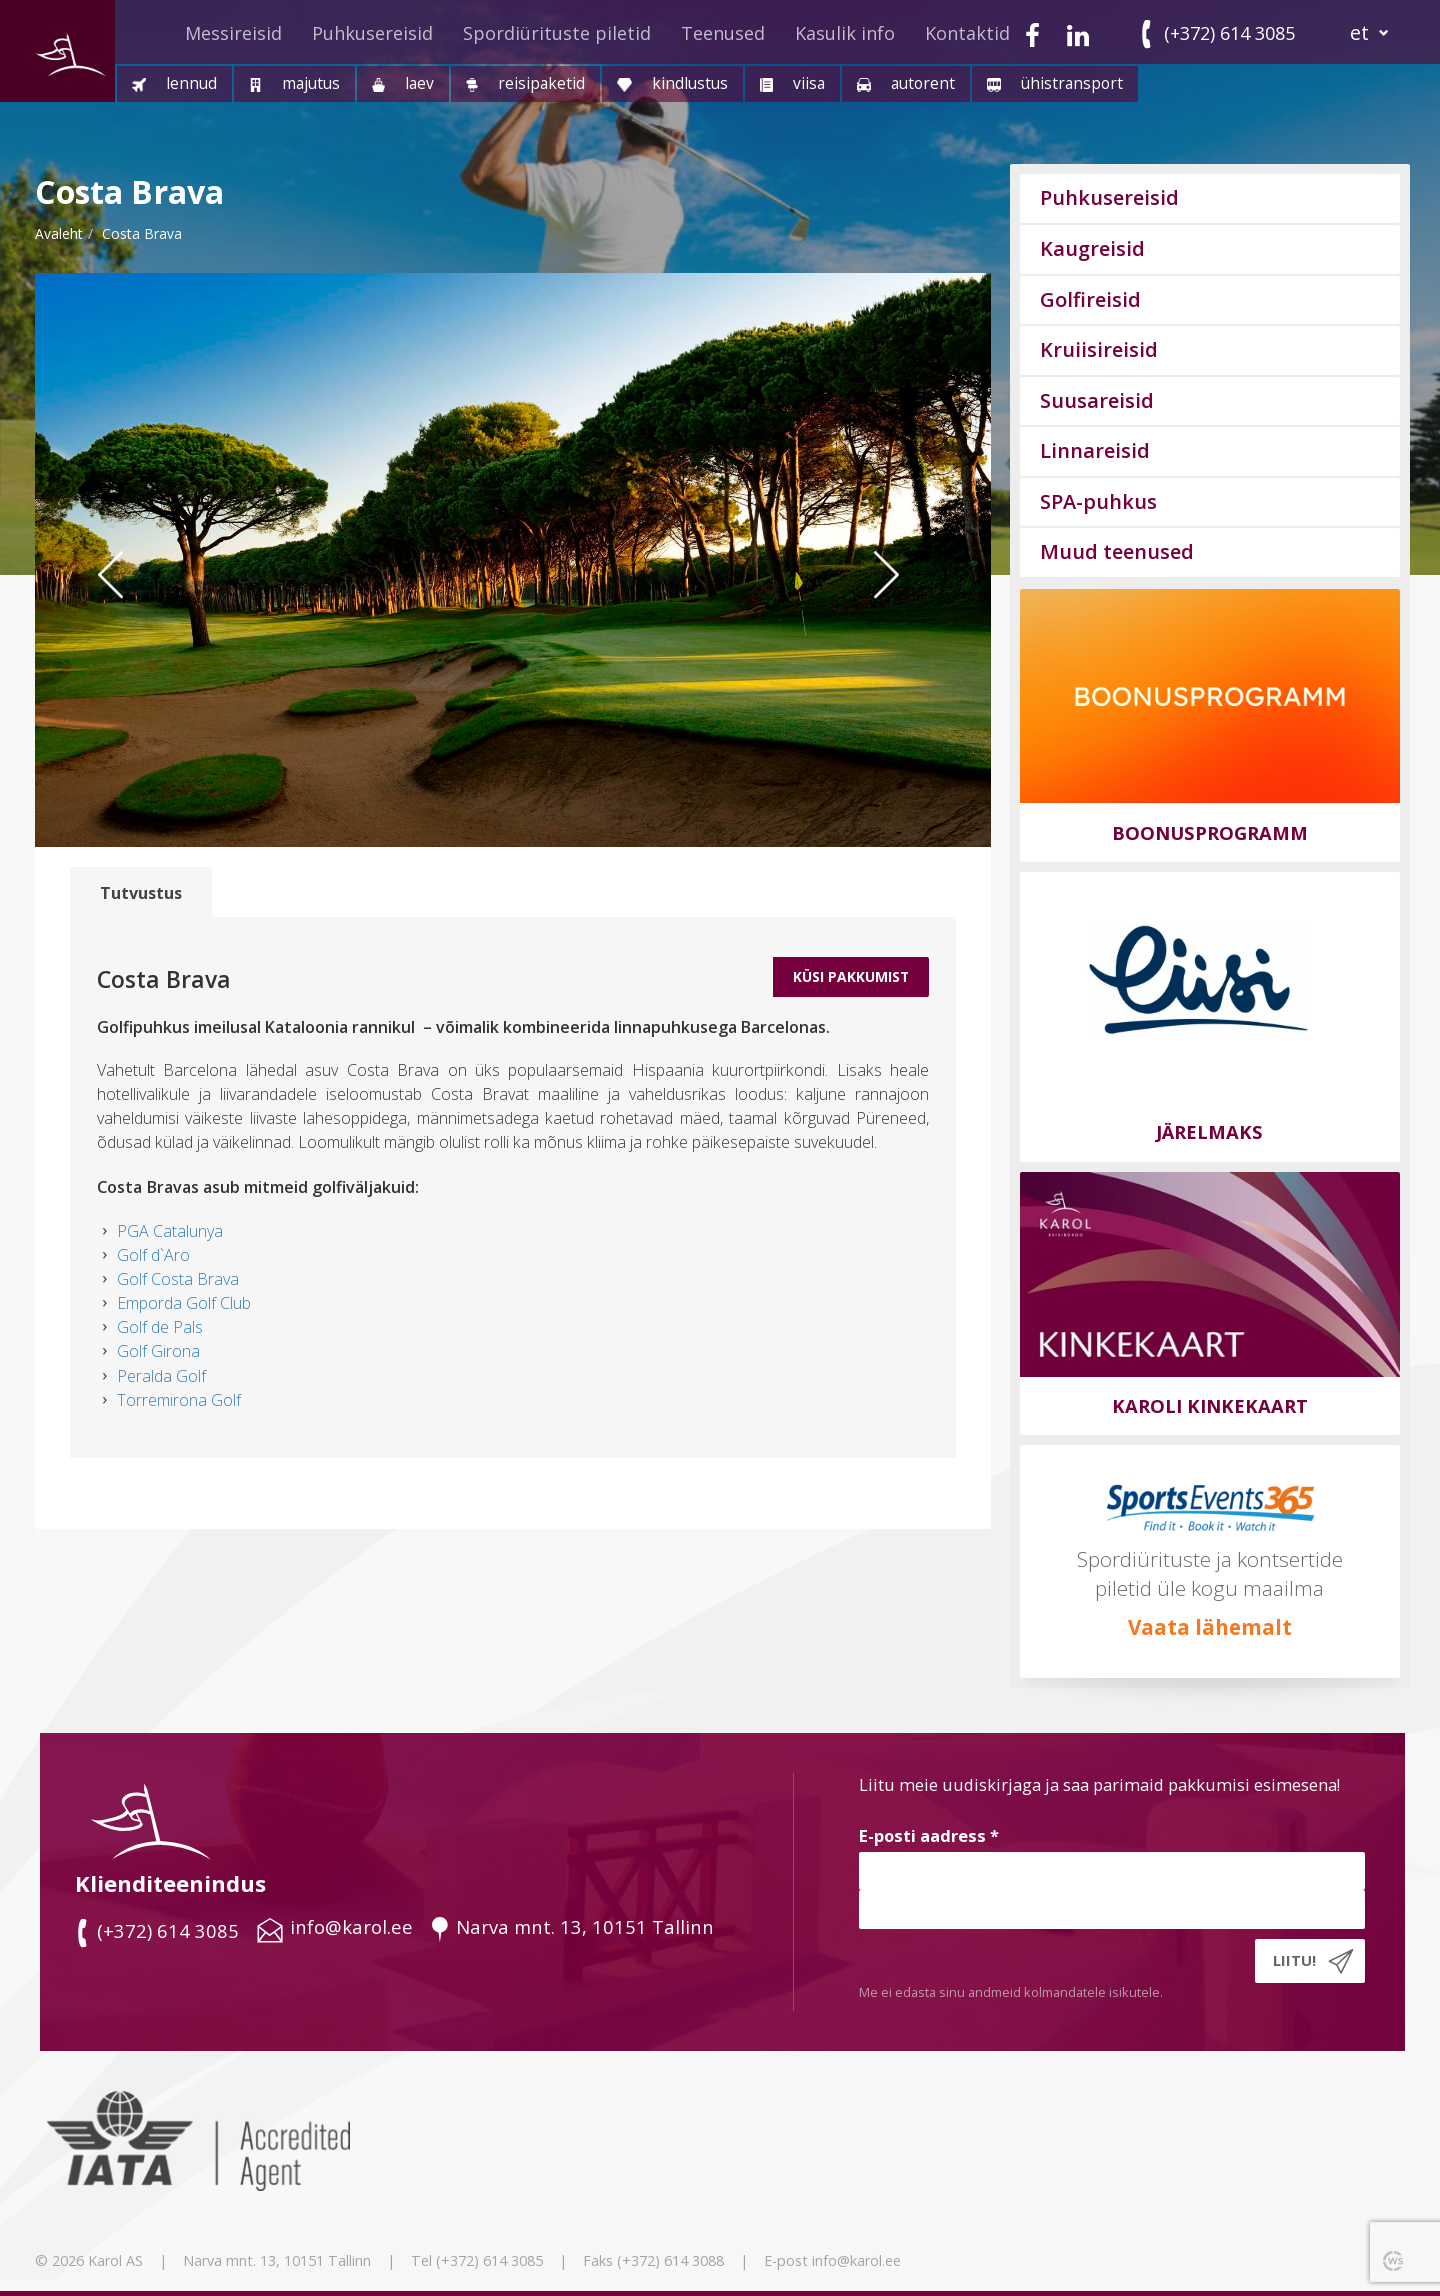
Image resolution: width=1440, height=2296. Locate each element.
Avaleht (59, 233)
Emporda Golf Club (184, 1303)
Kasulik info (845, 33)
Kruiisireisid (1099, 349)
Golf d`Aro (153, 1255)
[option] (513, 560)
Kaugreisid (1092, 248)
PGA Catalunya (170, 1231)
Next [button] (911, 614)
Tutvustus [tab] (141, 893)
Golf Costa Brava (178, 1279)
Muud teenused (1117, 551)
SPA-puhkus (1098, 501)
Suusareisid (1097, 400)
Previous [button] (125, 614)
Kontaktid (967, 33)
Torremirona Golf (179, 1400)
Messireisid (233, 33)
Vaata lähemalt (1210, 1627)
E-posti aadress (929, 1835)
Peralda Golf (161, 1376)
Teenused (723, 33)
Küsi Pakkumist (851, 976)
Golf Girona (158, 1351)
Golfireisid (1090, 299)
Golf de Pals (160, 1327)
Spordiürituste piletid (557, 33)
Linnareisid (1095, 450)
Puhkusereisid (372, 33)
